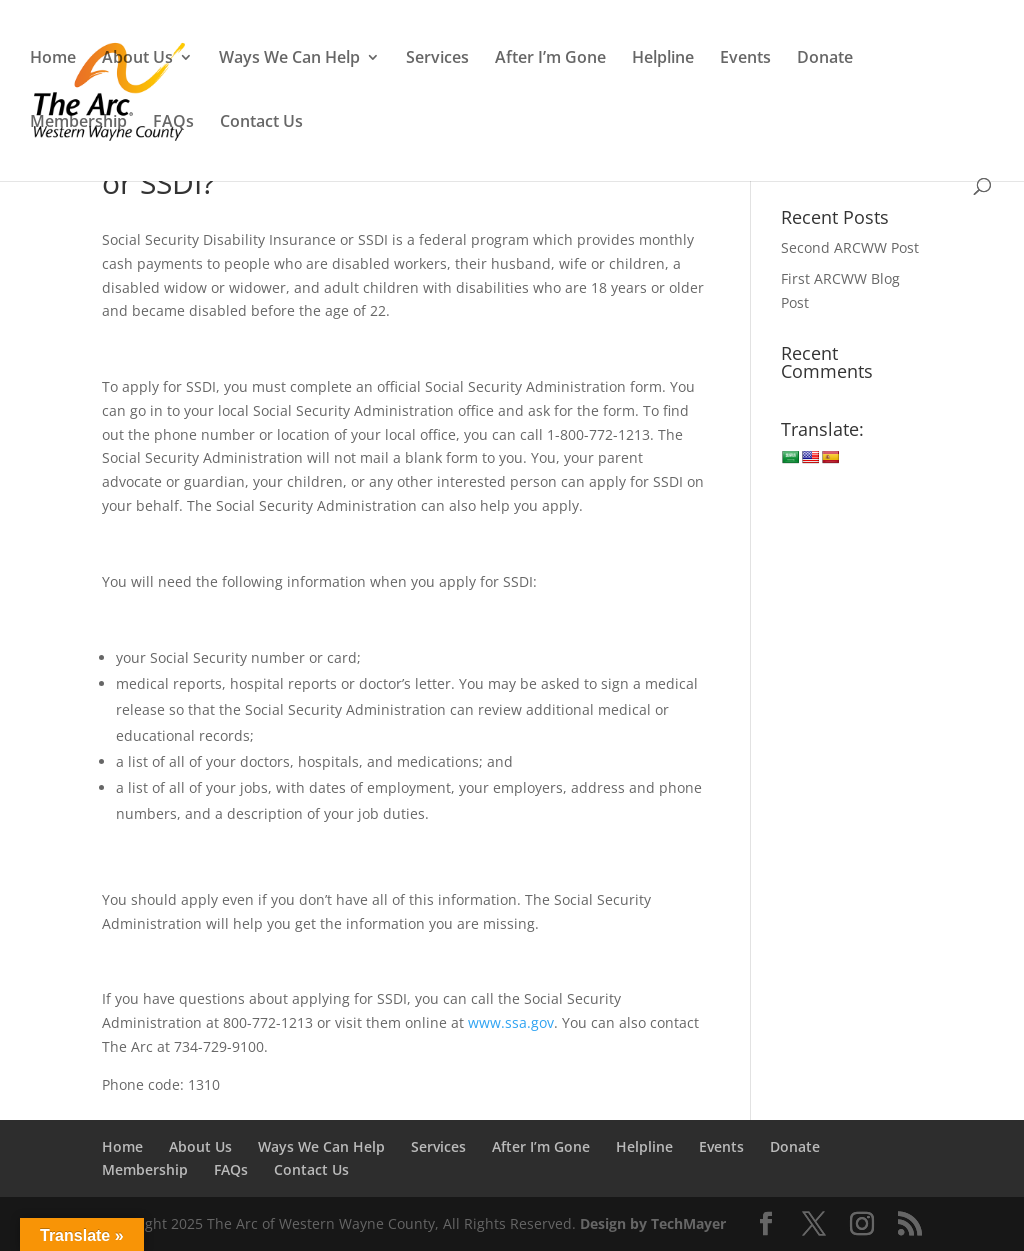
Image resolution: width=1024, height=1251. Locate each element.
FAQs (173, 123)
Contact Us (261, 123)
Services (437, 59)
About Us (137, 59)
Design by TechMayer (653, 1223)
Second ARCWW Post (850, 247)
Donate (825, 59)
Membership (78, 123)
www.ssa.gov (511, 1022)
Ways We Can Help (289, 59)
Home (53, 59)
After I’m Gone (550, 59)
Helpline (663, 59)
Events (745, 59)
